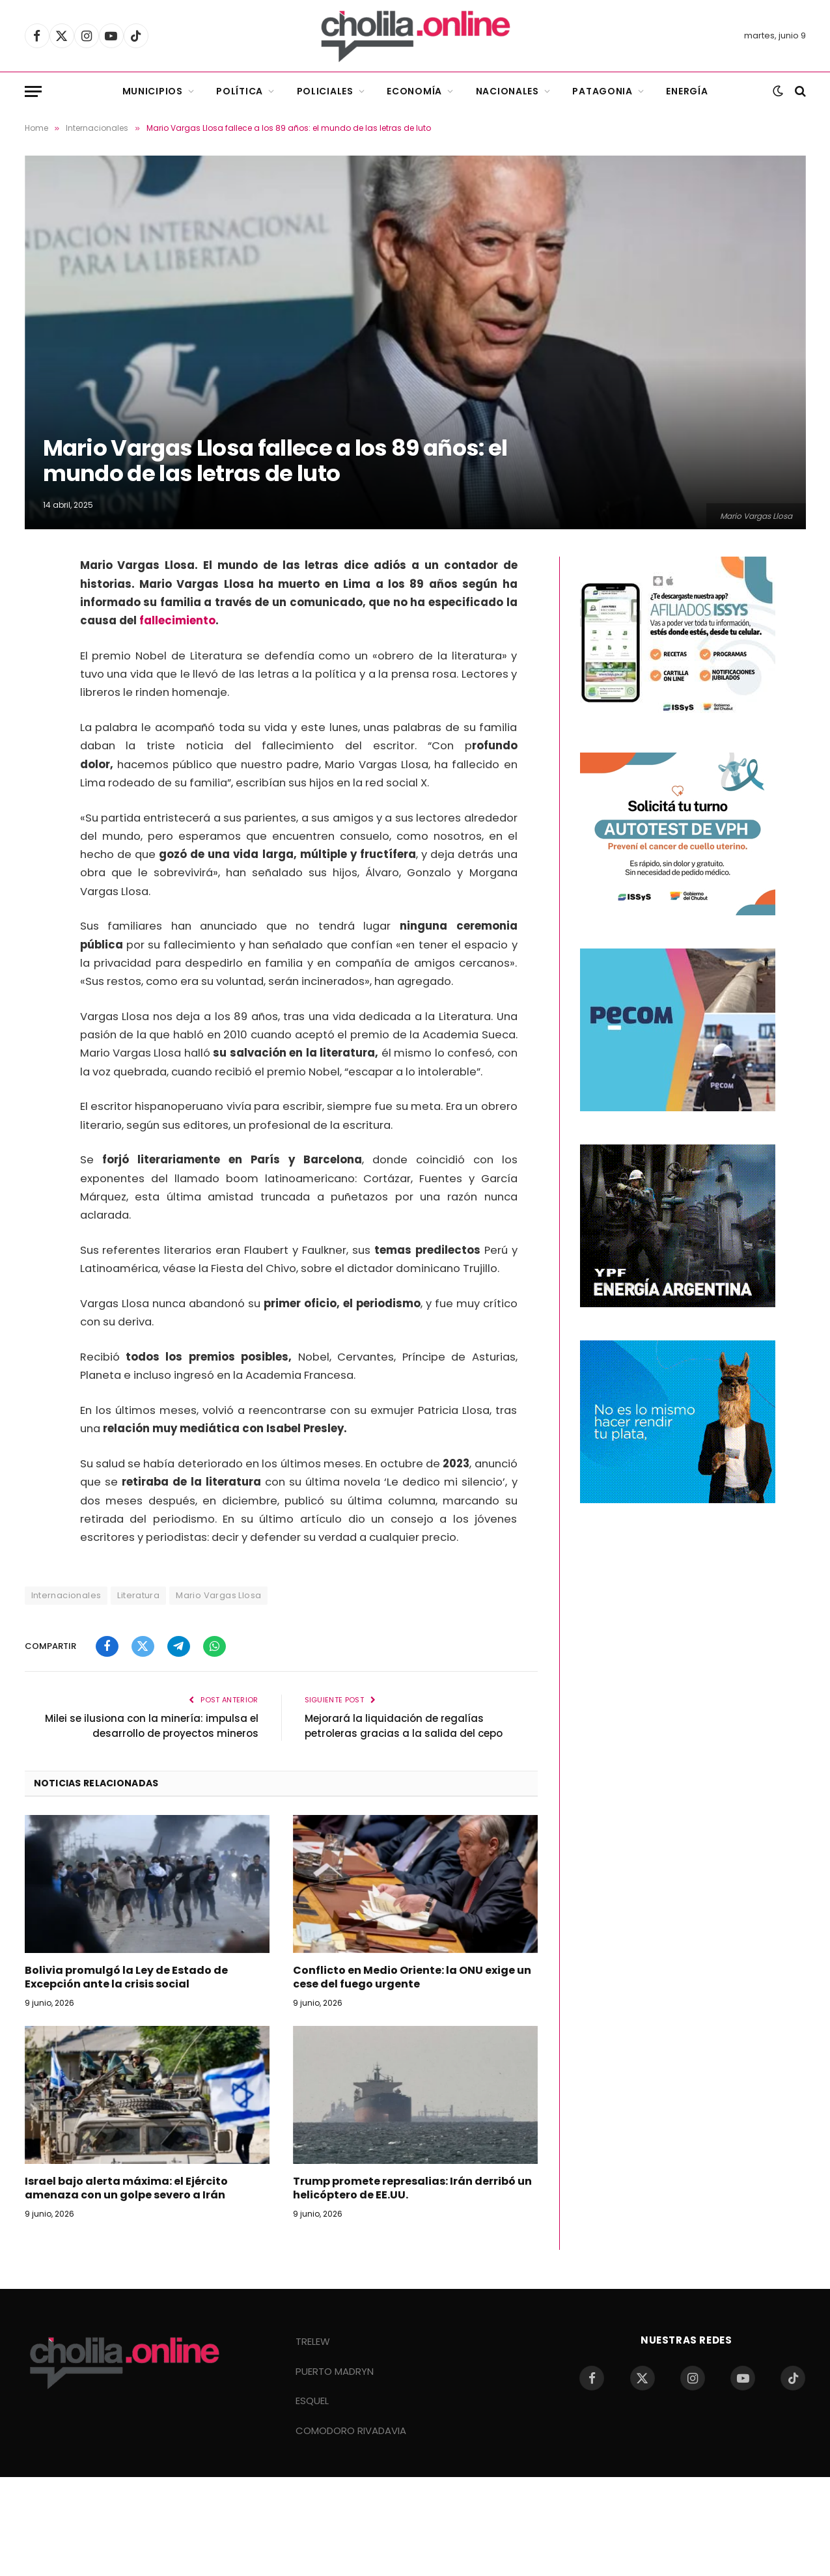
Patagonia (602, 91)
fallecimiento (177, 620)
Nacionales (507, 91)
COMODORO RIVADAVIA (351, 2430)
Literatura (138, 1595)
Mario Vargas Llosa (218, 1595)
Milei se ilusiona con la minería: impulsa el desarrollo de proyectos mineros (151, 1725)
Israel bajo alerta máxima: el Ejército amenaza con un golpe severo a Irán (126, 2188)
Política (239, 91)
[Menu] (33, 91)
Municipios (152, 91)
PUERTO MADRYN (335, 2371)
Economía (414, 91)
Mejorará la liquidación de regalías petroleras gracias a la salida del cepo (404, 1725)
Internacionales (66, 1595)
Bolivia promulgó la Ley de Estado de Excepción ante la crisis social (126, 1977)
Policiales (325, 91)
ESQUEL (312, 2400)
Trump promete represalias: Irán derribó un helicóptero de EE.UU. (412, 2188)
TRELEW (313, 2341)
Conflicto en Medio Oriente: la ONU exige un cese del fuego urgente (412, 1977)
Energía (687, 91)
